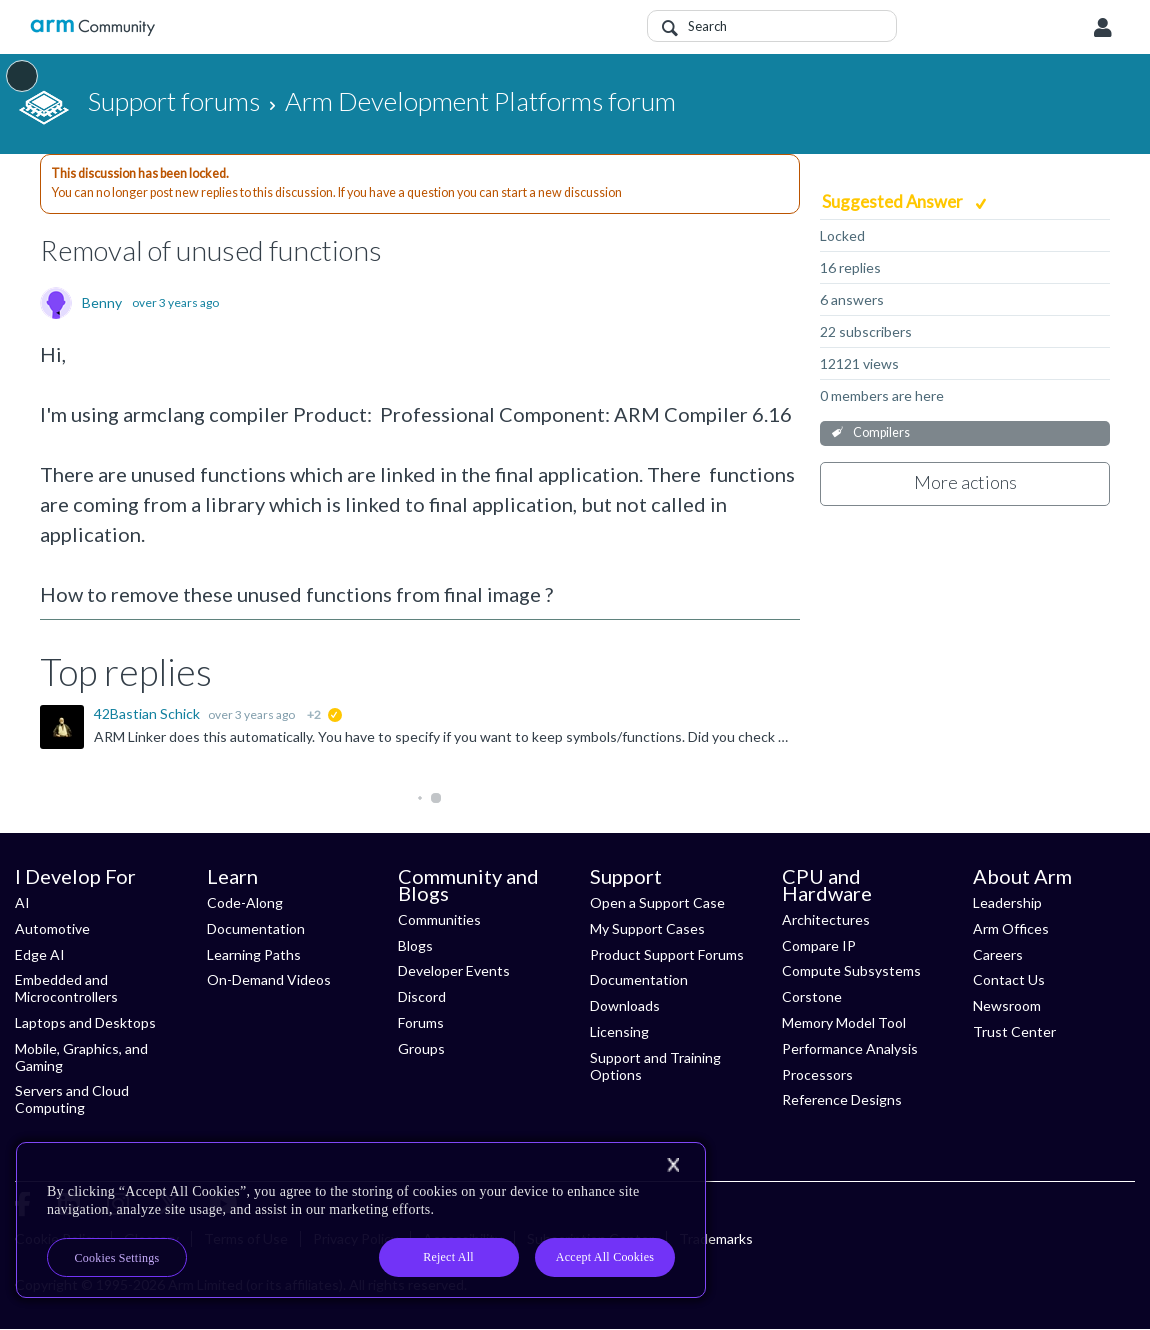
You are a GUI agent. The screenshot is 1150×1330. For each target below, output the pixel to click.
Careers (998, 954)
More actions (965, 482)
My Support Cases (647, 928)
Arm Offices (1011, 928)
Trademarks (716, 1238)
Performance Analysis (850, 1048)
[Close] (673, 1165)
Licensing (619, 1031)
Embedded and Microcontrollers (66, 988)
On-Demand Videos (269, 979)
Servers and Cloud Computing (72, 1099)
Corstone (812, 996)
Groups (421, 1048)
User (1103, 28)
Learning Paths (254, 954)
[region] (361, 1220)
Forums (421, 1022)
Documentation (256, 928)
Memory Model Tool (844, 1022)
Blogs (415, 945)
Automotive (52, 928)
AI (22, 902)
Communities (439, 919)
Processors (817, 1074)
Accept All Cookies (605, 1257)
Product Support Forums (667, 954)
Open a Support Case (657, 902)
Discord (422, 996)
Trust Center (1014, 1031)
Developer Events (454, 970)
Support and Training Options (655, 1066)
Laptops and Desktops (85, 1022)
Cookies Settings (117, 1258)
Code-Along (245, 902)
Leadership (1007, 902)
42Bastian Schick (148, 713)
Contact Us (1009, 979)
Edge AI (40, 954)
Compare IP (819, 945)
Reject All (448, 1257)
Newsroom (1007, 1005)
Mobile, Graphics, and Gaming (81, 1057)
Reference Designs (842, 1099)
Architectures (826, 919)
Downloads (625, 1005)
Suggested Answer (894, 201)
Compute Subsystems (851, 970)
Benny (102, 303)
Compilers (881, 432)
